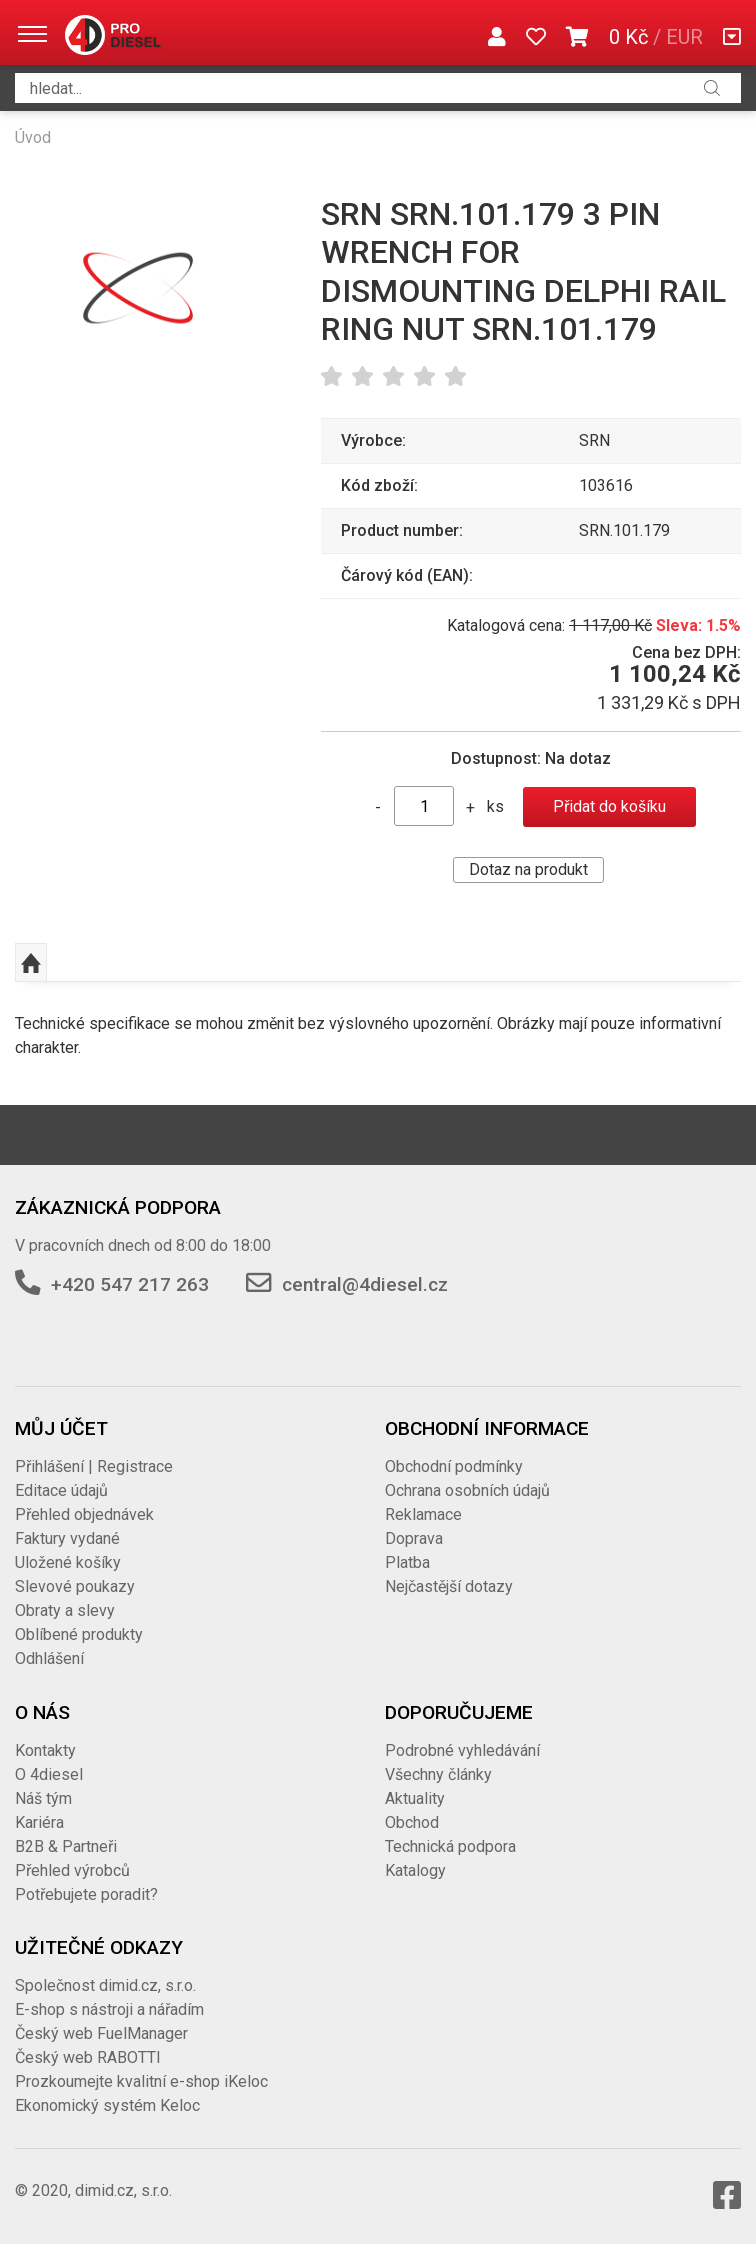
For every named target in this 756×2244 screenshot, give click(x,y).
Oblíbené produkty (79, 1634)
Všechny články (438, 1774)
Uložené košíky (68, 1562)
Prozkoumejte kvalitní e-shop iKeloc (141, 2081)
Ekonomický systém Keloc (107, 2105)
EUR (684, 37)
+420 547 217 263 (130, 1284)
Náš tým (43, 1798)
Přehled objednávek (84, 1514)
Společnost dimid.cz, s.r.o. (105, 1985)
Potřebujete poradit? (86, 1894)
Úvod (33, 137)
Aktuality (415, 1798)
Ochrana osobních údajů (467, 1490)
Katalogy (415, 1870)
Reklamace (423, 1514)
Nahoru (31, 963)
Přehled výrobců (72, 1870)
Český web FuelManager (101, 2033)
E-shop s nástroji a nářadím (109, 2009)
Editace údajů (61, 1490)
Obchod (412, 1822)
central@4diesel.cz (365, 1284)
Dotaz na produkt (528, 869)
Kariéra (39, 1822)
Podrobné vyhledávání (462, 1750)
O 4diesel (49, 1774)
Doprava (414, 1538)
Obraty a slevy (65, 1610)
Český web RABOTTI (88, 2057)
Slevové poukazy (75, 1586)
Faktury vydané (67, 1538)
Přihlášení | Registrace (94, 1466)
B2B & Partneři (66, 1846)
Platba (407, 1562)
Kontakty (45, 1750)
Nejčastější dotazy (449, 1586)
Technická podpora (450, 1846)
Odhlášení (49, 1658)
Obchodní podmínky (454, 1466)
